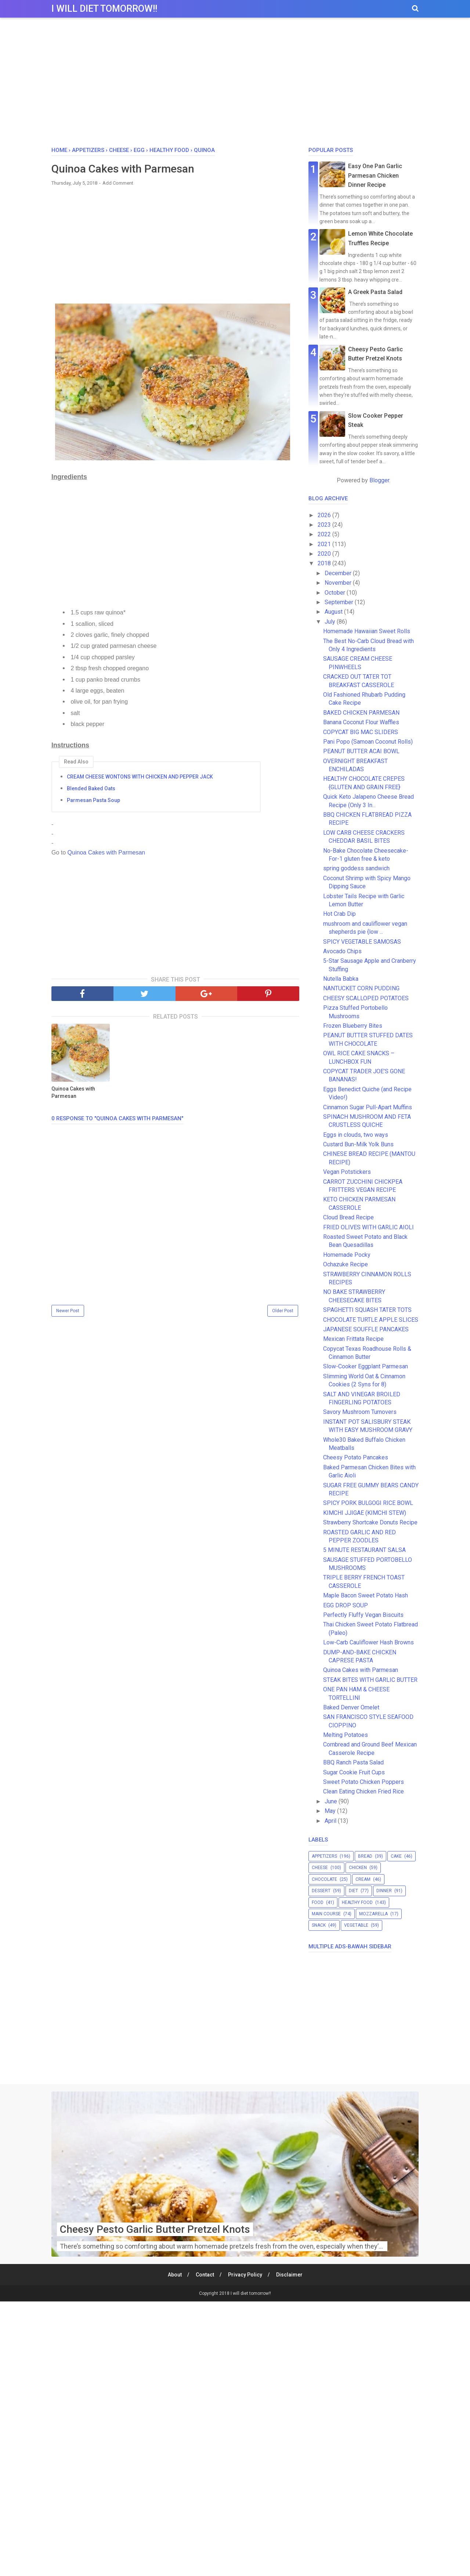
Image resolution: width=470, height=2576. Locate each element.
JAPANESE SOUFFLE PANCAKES (366, 1329)
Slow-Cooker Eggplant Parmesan (365, 1366)
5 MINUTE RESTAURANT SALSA (364, 1549)
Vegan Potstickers (347, 1171)
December (339, 573)
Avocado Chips (342, 951)
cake (396, 1856)
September (340, 602)
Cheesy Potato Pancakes (355, 1457)
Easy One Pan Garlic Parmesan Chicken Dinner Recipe (375, 175)
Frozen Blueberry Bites (352, 1025)
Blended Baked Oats (91, 788)
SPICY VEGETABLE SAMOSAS (362, 941)
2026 (325, 515)
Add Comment (117, 183)
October (336, 592)
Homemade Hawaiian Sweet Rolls (366, 631)
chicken (358, 1867)
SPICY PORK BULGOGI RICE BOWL (368, 1502)
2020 (325, 553)
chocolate (324, 1879)
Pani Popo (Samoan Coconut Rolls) (368, 741)
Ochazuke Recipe (345, 1264)
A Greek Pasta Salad (375, 292)
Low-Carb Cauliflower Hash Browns (368, 1642)
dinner (384, 1890)
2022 (325, 534)
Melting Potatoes (345, 1734)
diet (353, 1890)
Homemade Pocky (349, 1254)
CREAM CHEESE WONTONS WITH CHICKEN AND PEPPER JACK (140, 777)
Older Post (282, 1310)
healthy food (357, 1902)
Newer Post (67, 1310)
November (339, 582)
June (332, 1801)
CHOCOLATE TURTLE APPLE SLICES (370, 1319)
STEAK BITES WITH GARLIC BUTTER (370, 1679)
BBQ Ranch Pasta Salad (353, 1762)
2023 (325, 524)
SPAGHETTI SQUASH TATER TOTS (367, 1309)
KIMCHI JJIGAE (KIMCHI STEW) (364, 1512)
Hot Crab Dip (339, 913)
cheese (320, 1867)
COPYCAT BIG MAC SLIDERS (360, 732)
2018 (325, 563)
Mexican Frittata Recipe (353, 1338)
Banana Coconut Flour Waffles (361, 722)
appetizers (324, 1856)
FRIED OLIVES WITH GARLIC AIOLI (368, 1227)
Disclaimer (289, 2275)
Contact (205, 2275)
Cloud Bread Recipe (348, 1217)
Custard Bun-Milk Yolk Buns (358, 1144)
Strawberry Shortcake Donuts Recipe (370, 1522)
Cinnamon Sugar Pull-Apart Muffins (367, 1107)
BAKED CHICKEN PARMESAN (361, 712)
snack (319, 1925)
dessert (321, 1890)
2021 (325, 544)
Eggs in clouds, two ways (355, 1134)
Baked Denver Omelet (351, 1707)
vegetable (356, 1925)
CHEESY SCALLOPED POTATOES (366, 998)
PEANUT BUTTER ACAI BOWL (361, 751)
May (331, 1810)
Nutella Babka (340, 978)
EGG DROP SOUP (345, 1605)
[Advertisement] (235, 84)
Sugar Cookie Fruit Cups (354, 1772)
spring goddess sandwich (356, 868)
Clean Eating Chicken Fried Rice (363, 1791)
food (317, 1902)
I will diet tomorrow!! (104, 8)
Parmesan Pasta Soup (93, 800)
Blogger (379, 480)
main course (326, 1913)
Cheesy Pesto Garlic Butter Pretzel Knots (155, 2229)
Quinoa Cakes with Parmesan (105, 852)
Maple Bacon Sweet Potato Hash (365, 1595)
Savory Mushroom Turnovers (360, 1411)
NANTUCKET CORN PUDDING (361, 988)
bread (365, 1856)
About (175, 2275)
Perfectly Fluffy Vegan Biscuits (363, 1614)
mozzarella (373, 1913)
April (331, 1820)
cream (362, 1879)
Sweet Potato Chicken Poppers (363, 1781)
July (331, 621)
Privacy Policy (245, 2275)
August (334, 611)
